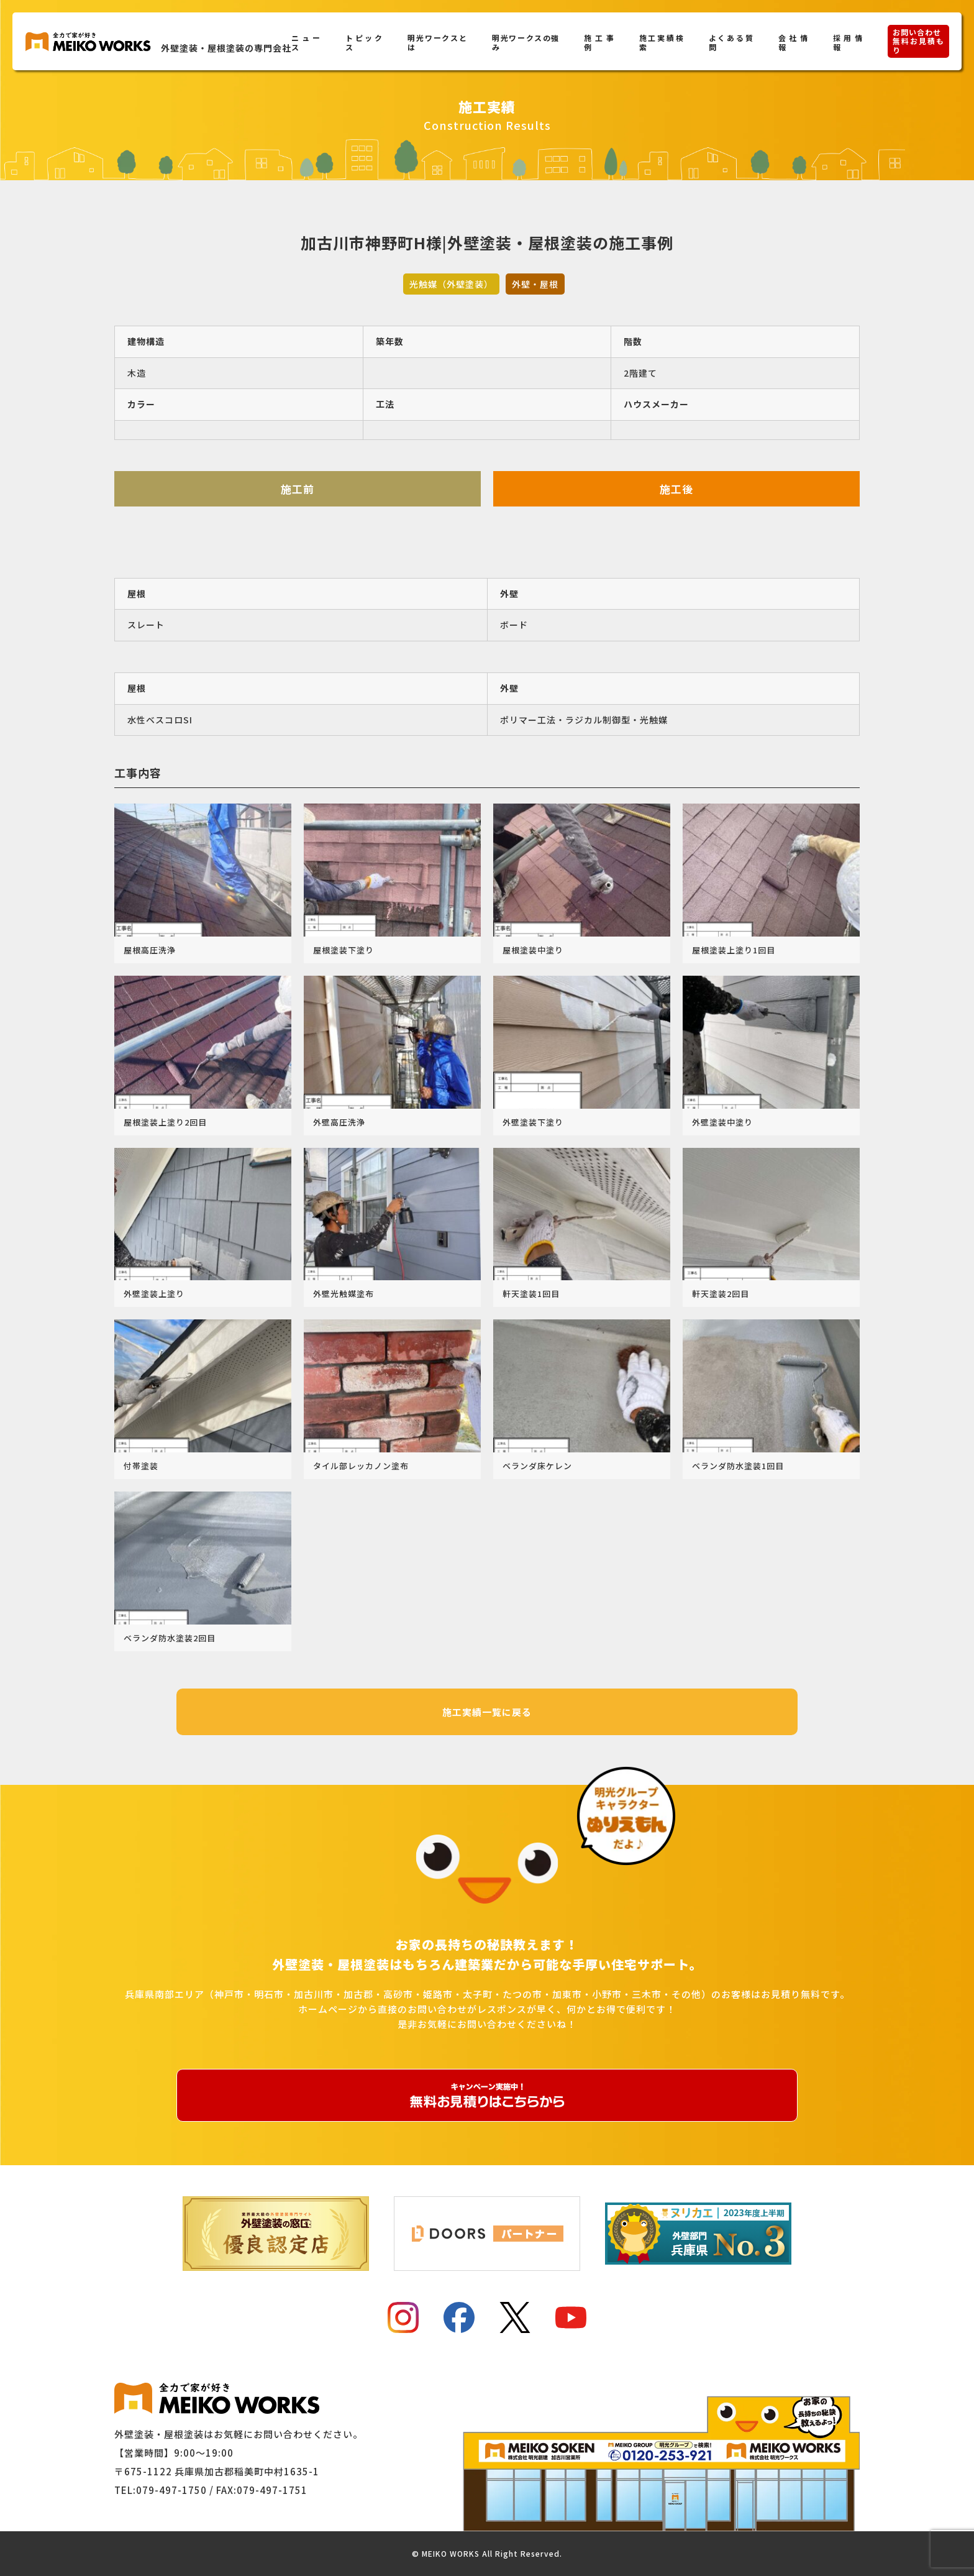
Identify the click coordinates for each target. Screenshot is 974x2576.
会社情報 (793, 42)
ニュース (306, 42)
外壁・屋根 (535, 284)
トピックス (364, 42)
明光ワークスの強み (525, 42)
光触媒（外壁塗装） (451, 284)
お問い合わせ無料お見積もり (918, 41)
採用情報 (848, 42)
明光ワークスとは (437, 42)
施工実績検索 (661, 42)
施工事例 (599, 42)
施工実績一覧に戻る (487, 1711)
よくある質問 (731, 42)
